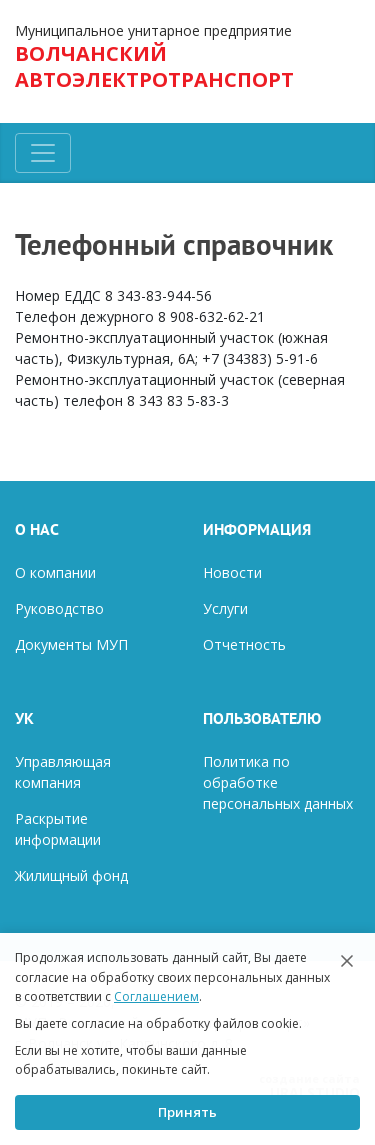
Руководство (59, 608)
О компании (55, 572)
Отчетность (244, 644)
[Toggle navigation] (43, 153)
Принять (187, 1112)
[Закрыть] (347, 961)
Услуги (225, 608)
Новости (232, 572)
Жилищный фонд (71, 875)
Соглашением (156, 996)
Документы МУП (71, 644)
